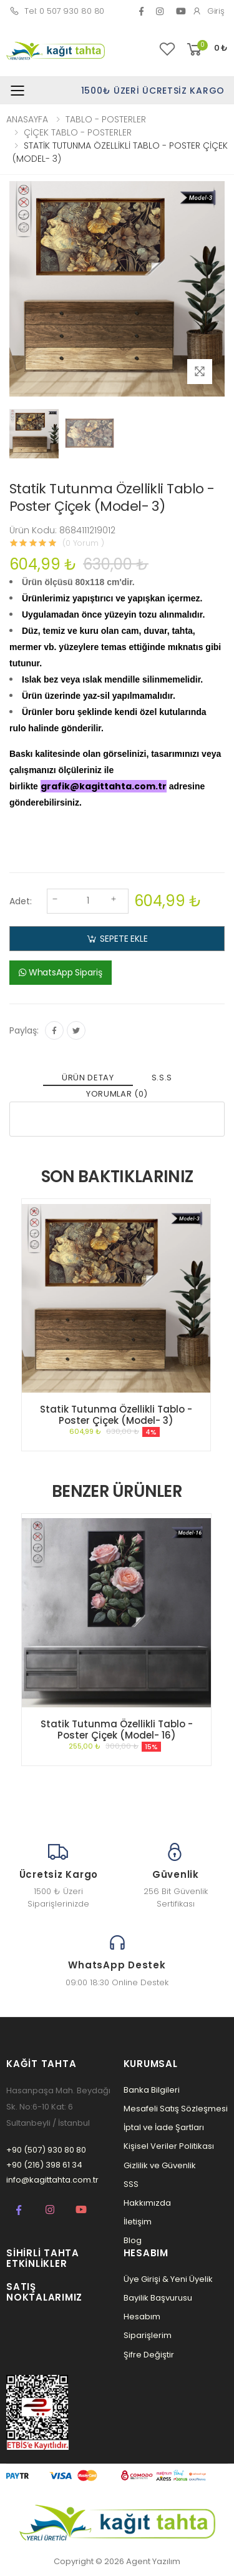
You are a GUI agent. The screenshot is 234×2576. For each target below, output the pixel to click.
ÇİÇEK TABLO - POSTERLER (78, 132)
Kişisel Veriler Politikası (169, 2146)
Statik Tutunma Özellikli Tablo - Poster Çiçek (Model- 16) (117, 1729)
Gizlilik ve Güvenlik (160, 2165)
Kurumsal (151, 2063)
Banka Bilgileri (152, 2090)
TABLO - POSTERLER (106, 119)
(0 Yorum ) (83, 543)
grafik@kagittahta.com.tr (104, 786)
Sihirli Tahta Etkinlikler (42, 2258)
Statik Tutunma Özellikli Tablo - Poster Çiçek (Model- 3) (116, 1415)
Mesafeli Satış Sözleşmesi (176, 2109)
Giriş (208, 11)
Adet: (20, 901)
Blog (133, 2240)
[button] (206, 49)
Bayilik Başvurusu (158, 2298)
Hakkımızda (147, 2203)
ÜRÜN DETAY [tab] (88, 1077)
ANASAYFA (27, 119)
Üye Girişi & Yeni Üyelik (168, 2279)
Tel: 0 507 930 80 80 (56, 11)
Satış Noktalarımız (44, 2292)
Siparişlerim (148, 2335)
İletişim (138, 2222)
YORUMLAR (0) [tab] (117, 1094)
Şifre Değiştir (149, 2355)
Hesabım (142, 2316)
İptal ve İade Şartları (164, 2127)
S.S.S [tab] (162, 1077)
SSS (131, 2184)
